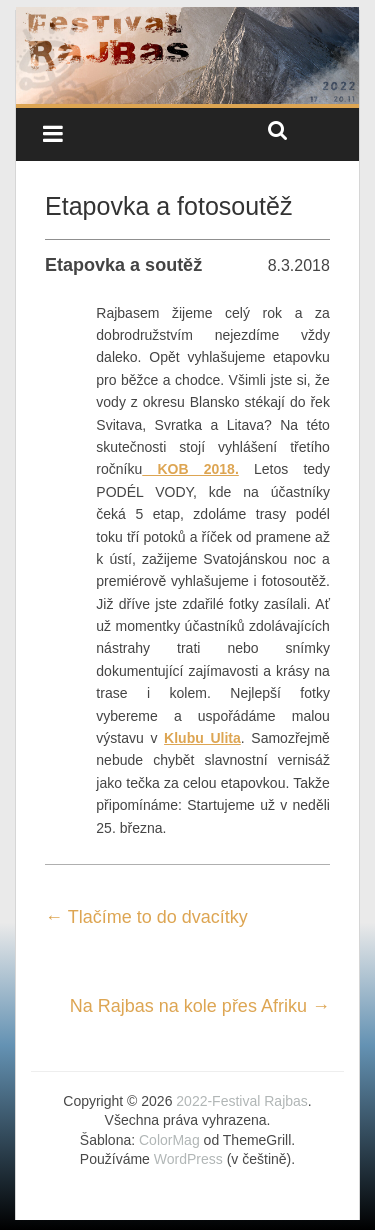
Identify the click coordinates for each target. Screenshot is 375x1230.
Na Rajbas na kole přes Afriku (200, 1006)
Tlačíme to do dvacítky (146, 917)
